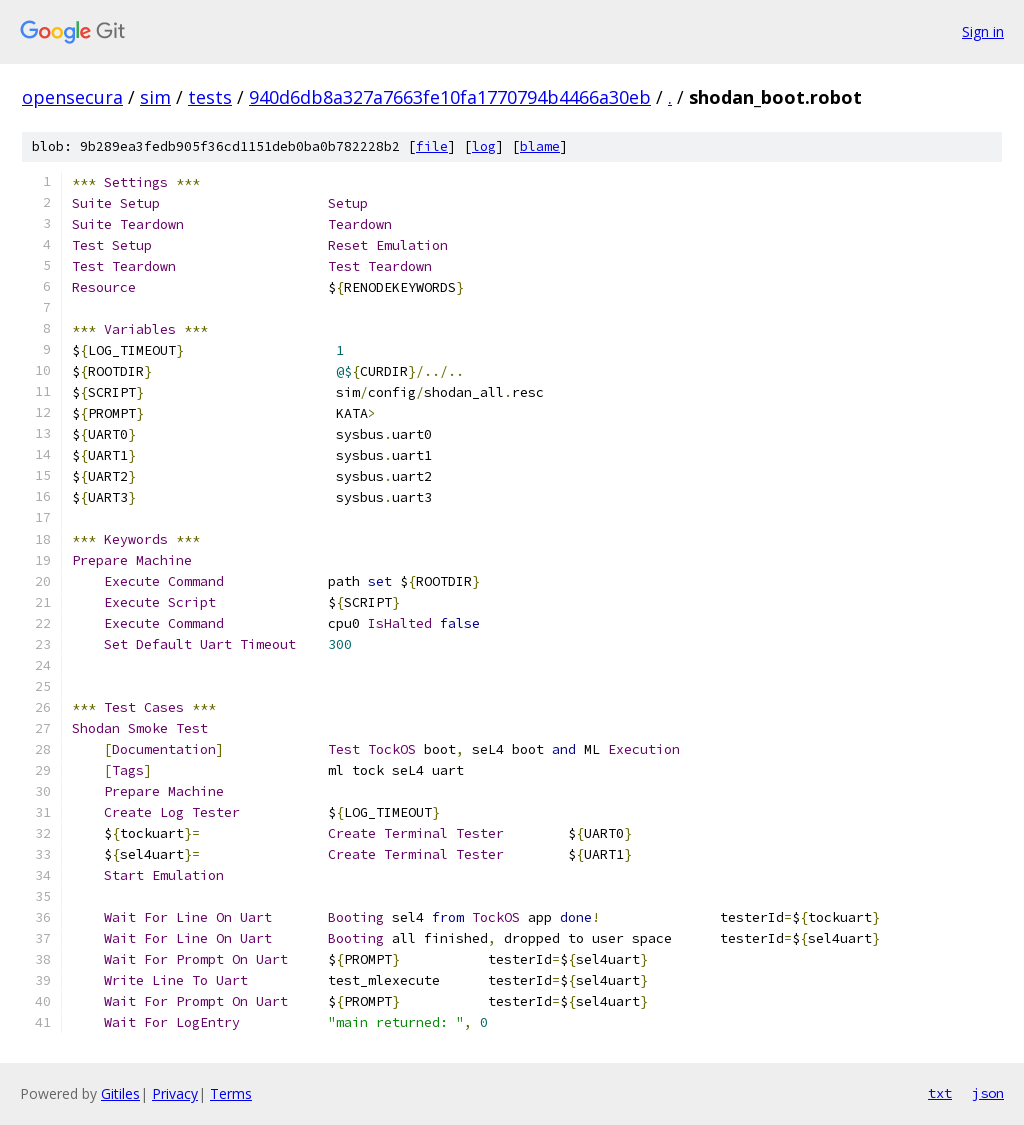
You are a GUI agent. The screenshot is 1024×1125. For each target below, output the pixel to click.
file (432, 146)
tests (210, 97)
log (484, 146)
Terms (231, 1093)
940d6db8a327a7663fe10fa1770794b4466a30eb (450, 97)
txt (940, 1093)
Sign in (983, 31)
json (988, 1093)
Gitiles (120, 1093)
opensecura (72, 97)
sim (155, 97)
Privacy (175, 1093)
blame (540, 146)
